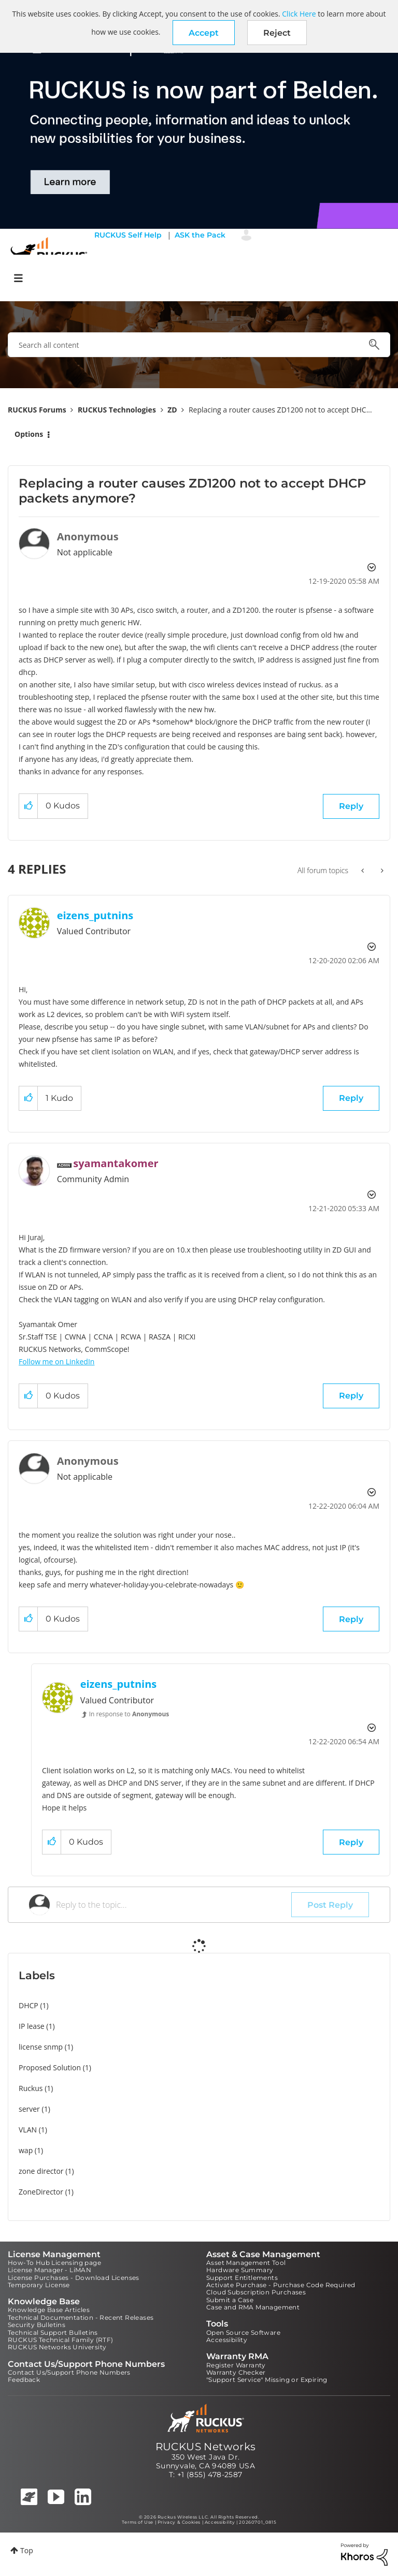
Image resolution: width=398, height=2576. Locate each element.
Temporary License (39, 2285)
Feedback (24, 2379)
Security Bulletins (36, 2325)
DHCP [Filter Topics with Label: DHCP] (28, 2005)
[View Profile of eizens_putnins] (95, 915)
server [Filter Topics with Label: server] (29, 2109)
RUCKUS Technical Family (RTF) (60, 2340)
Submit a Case (229, 2300)
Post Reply (330, 1905)
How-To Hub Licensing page (54, 2262)
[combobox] (199, 344)
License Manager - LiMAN (49, 2270)
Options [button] (29, 434)
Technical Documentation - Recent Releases (80, 2317)
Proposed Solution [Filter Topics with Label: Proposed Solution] (50, 2067)
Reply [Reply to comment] (351, 1098)
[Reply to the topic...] (173, 1904)
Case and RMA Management (253, 2307)
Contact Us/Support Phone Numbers (69, 2372)
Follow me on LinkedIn (56, 1361)
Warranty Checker (235, 2372)
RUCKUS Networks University (57, 2347)
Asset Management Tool (246, 2262)
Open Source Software (243, 2332)
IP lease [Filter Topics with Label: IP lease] (32, 2026)
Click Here (299, 14)
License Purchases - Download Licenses (73, 2277)
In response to (129, 1714)
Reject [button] (277, 33)
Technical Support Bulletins (53, 2332)
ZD (172, 410)
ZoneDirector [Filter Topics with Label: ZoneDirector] (41, 2192)
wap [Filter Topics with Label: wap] (26, 2150)
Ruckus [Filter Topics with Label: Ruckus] (31, 2088)
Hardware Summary (239, 2270)
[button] (204, 32)
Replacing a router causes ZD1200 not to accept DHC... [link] (280, 410)
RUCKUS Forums (37, 410)
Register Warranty (236, 2365)
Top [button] (26, 2550)
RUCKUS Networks (205, 2446)
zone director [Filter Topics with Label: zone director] (41, 2171)
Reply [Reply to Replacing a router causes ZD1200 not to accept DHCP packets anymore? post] (351, 806)
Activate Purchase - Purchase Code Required (281, 2285)
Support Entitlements (242, 2277)
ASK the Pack (200, 235)
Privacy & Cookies (179, 2522)
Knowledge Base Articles (49, 2310)
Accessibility (226, 2340)
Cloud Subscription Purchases (256, 2292)
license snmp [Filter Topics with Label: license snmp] (41, 2047)
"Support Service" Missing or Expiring (267, 2379)
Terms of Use (137, 2522)
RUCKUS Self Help (128, 235)
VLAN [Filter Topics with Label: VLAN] (28, 2130)
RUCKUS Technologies (117, 410)
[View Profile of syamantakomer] (115, 1163)
